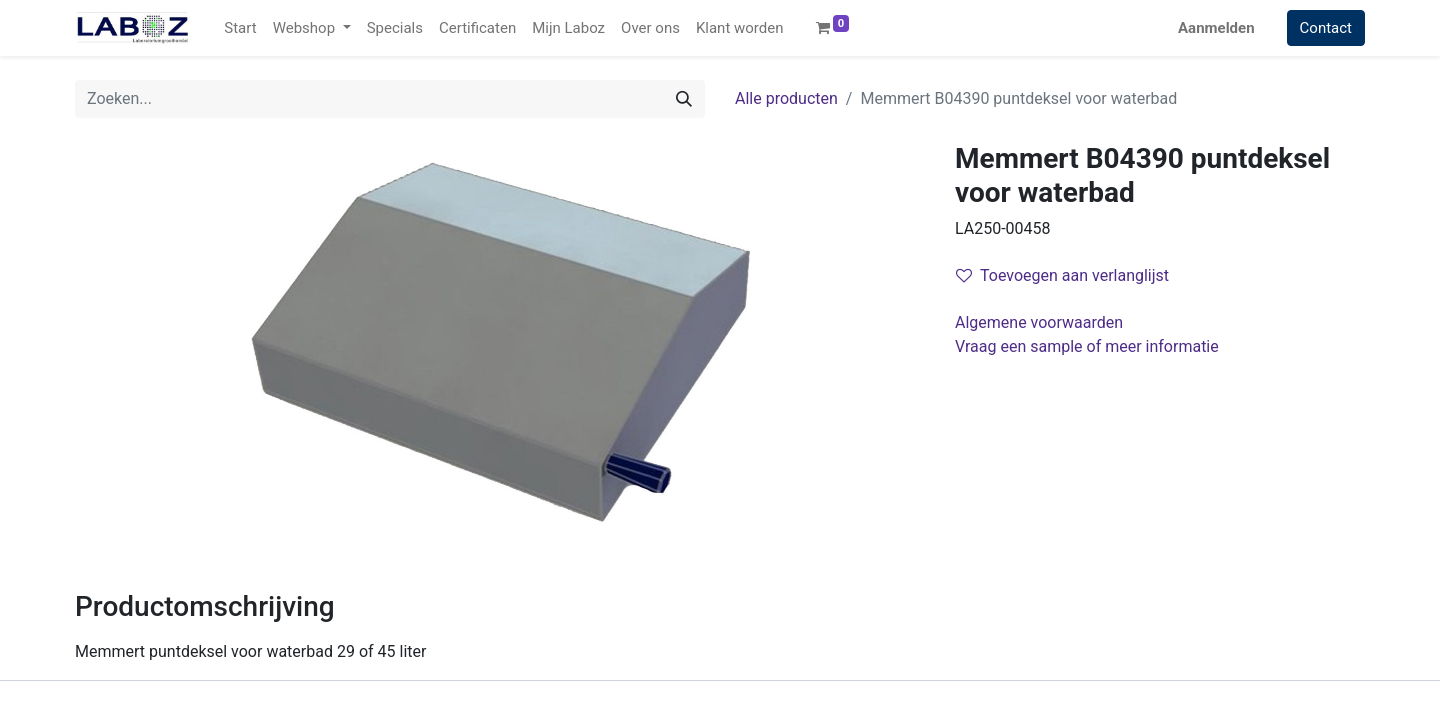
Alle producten (786, 98)
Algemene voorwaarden (1039, 322)
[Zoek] (684, 99)
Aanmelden (1216, 28)
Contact (1326, 28)
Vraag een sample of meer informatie (1089, 346)
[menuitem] (240, 28)
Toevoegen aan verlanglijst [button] (1062, 275)
